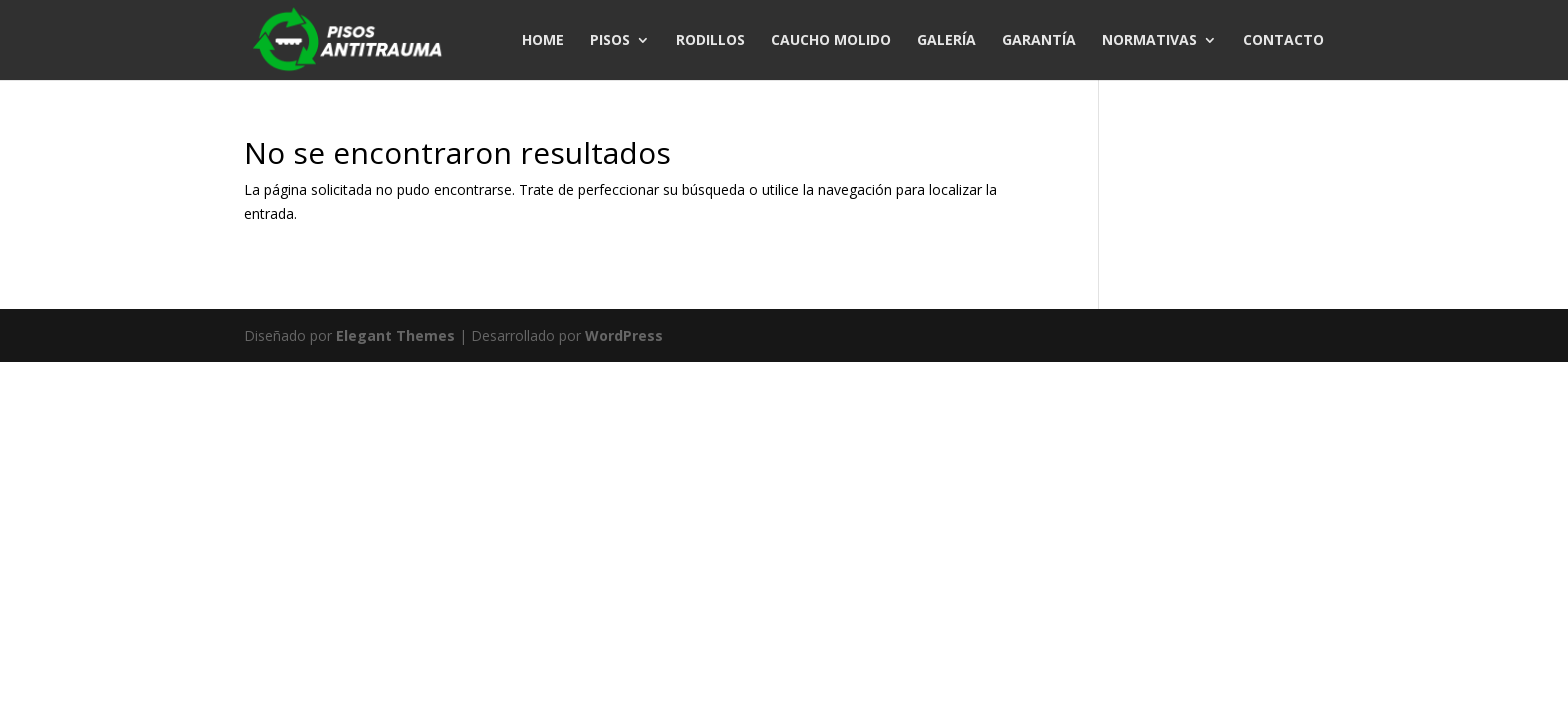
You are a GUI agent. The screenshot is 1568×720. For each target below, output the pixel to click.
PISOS (610, 41)
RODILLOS (710, 41)
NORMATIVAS (1149, 41)
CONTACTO (1283, 41)
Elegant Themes (395, 335)
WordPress (624, 335)
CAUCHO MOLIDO (831, 41)
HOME (543, 41)
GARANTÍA (1039, 41)
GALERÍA (946, 41)
